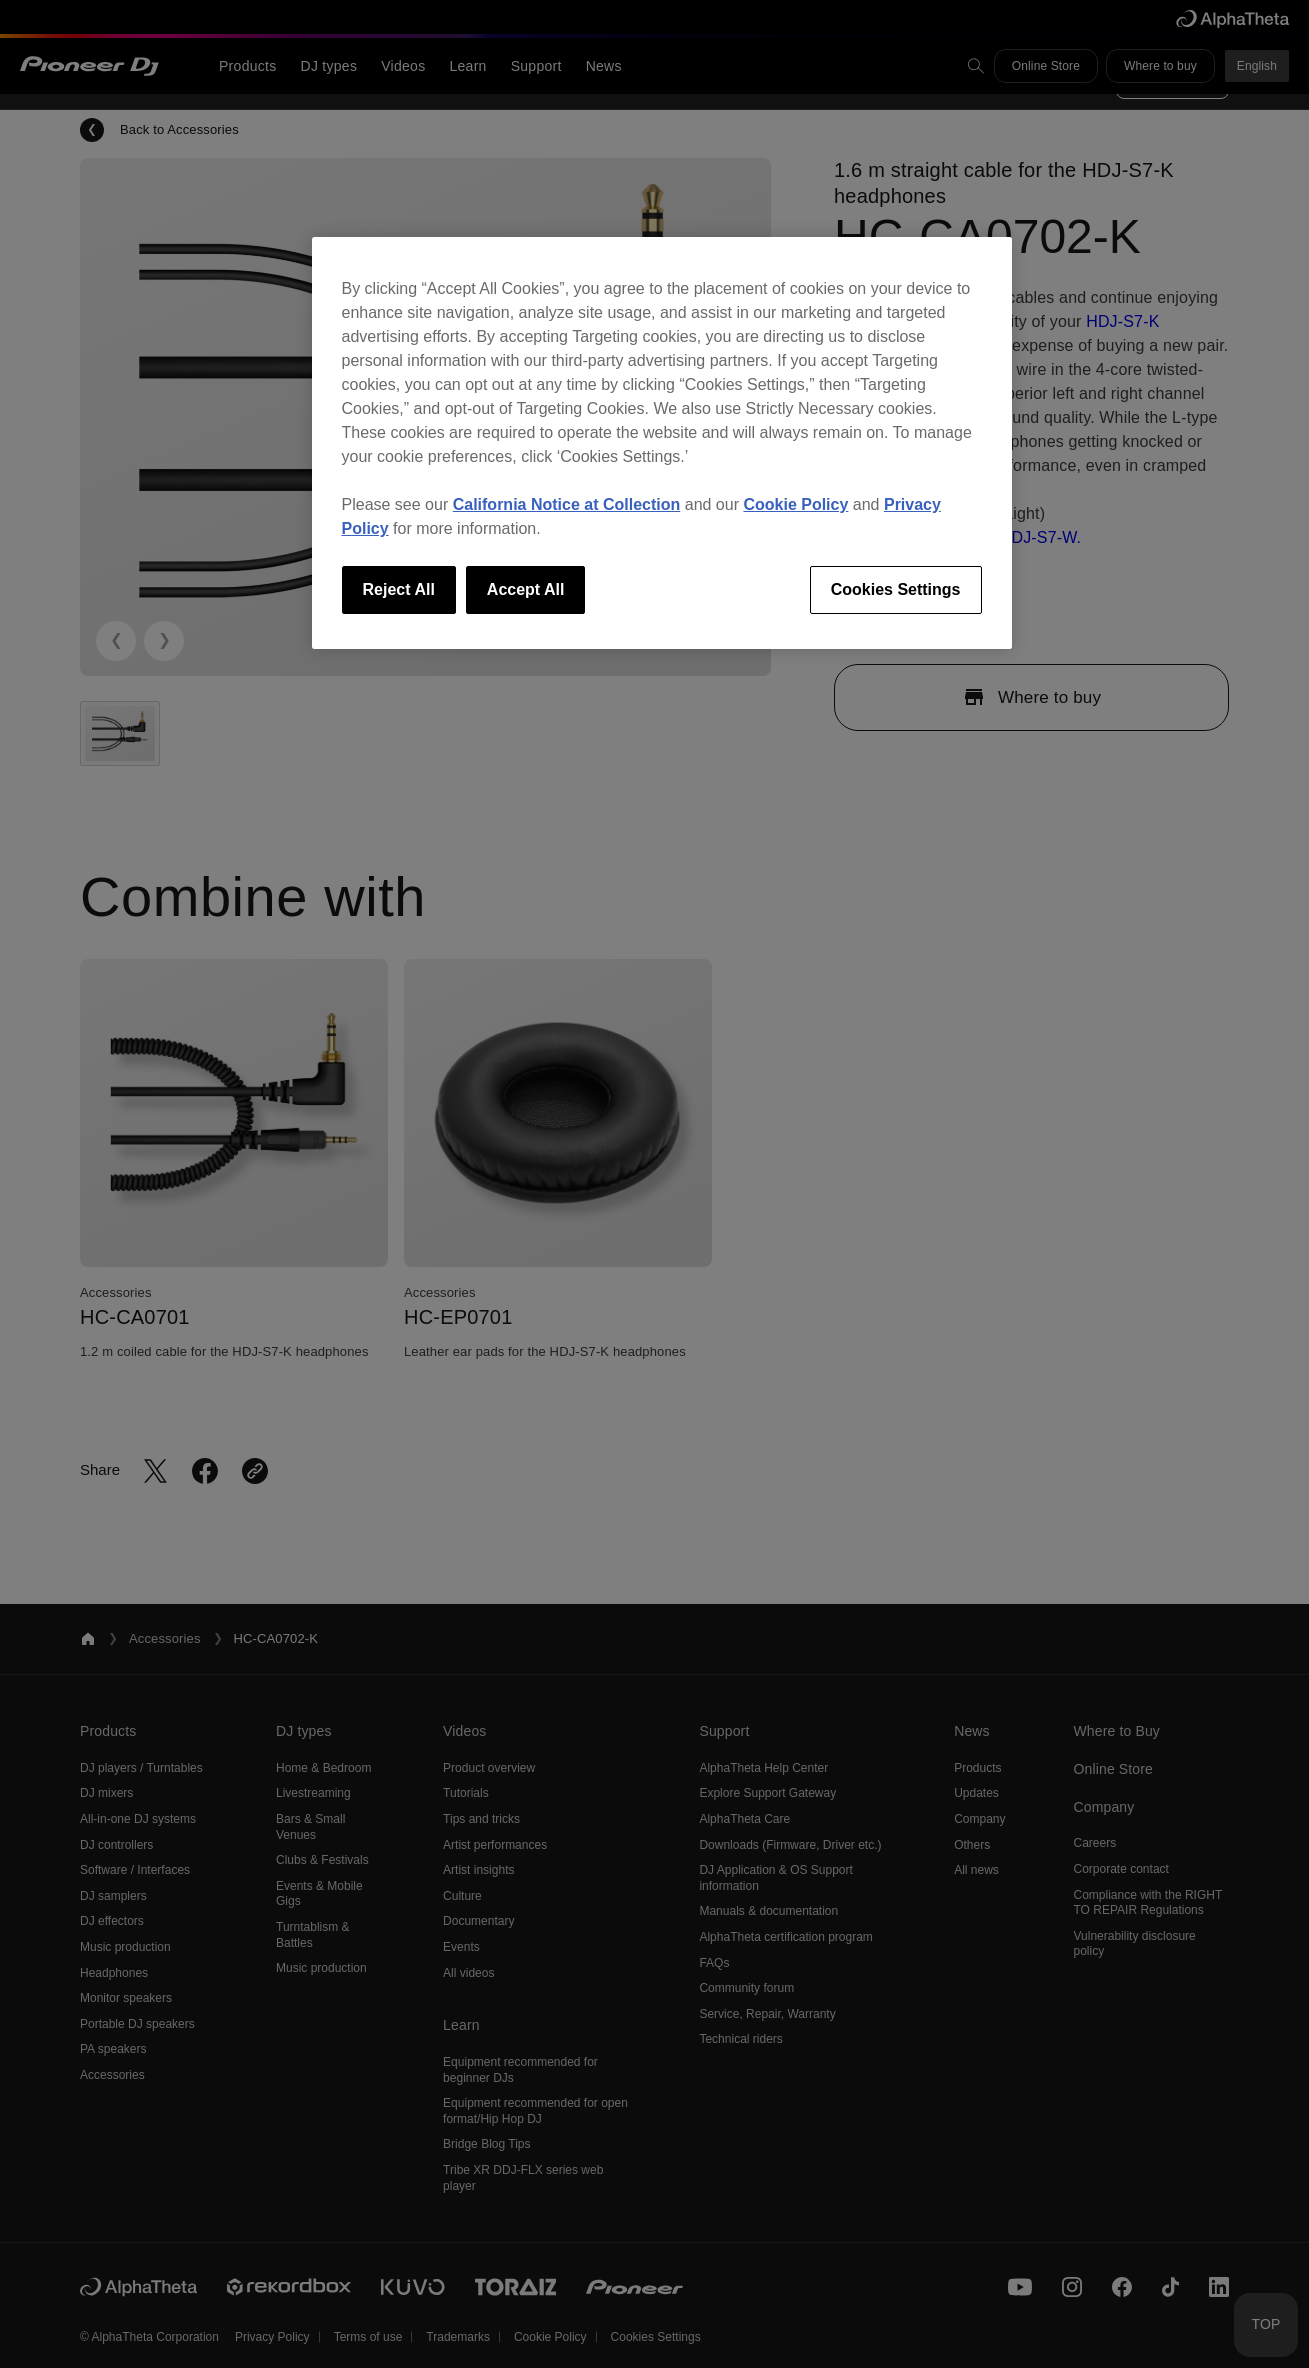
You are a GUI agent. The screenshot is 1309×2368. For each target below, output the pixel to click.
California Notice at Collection (567, 504)
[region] (662, 443)
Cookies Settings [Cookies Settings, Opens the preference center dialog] (896, 589)
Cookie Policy (795, 504)
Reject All (399, 589)
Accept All (526, 589)
